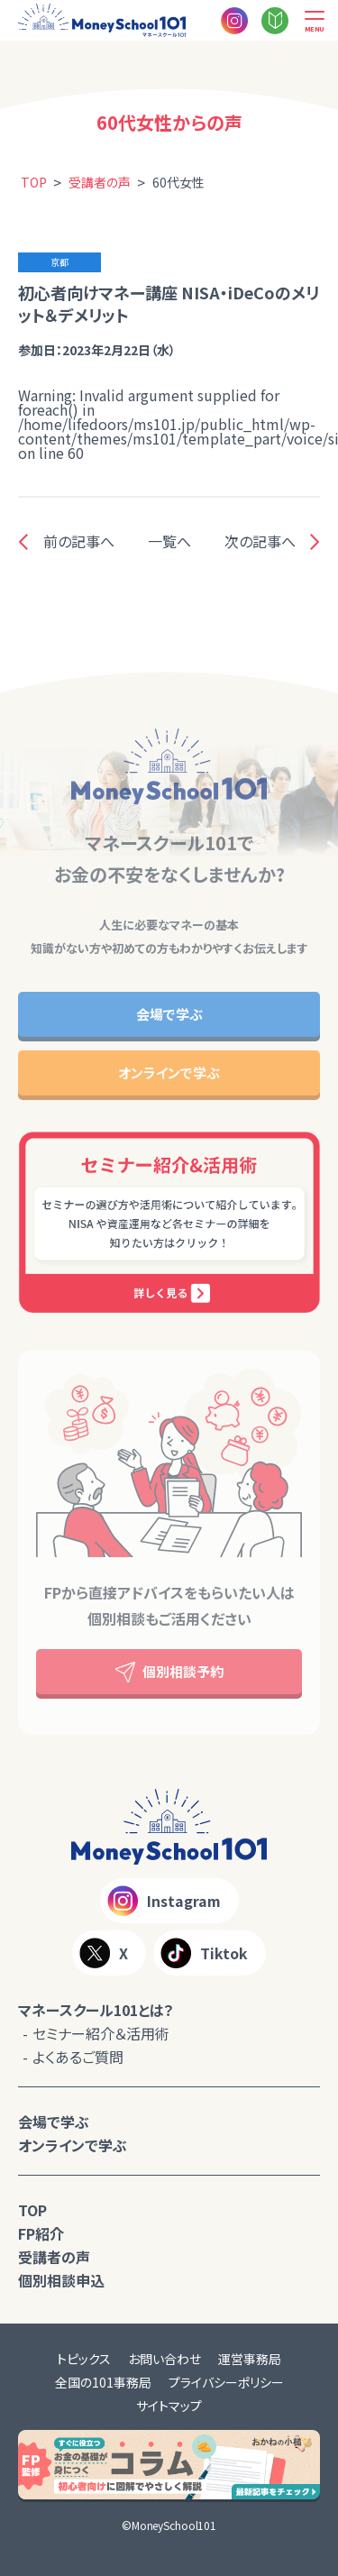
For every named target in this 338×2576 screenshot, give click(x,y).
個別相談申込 (61, 2280)
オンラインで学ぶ (169, 1072)
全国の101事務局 (103, 2382)
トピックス (84, 2359)
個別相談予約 (169, 1672)
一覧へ (169, 541)
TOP (32, 2210)
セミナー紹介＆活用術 (100, 2033)
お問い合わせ (164, 2359)
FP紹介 (41, 2233)
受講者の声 (54, 2257)
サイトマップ (169, 2406)
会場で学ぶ (169, 1013)
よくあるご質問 (77, 2056)
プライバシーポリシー (226, 2382)
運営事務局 (249, 2359)
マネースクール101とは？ (96, 2010)
